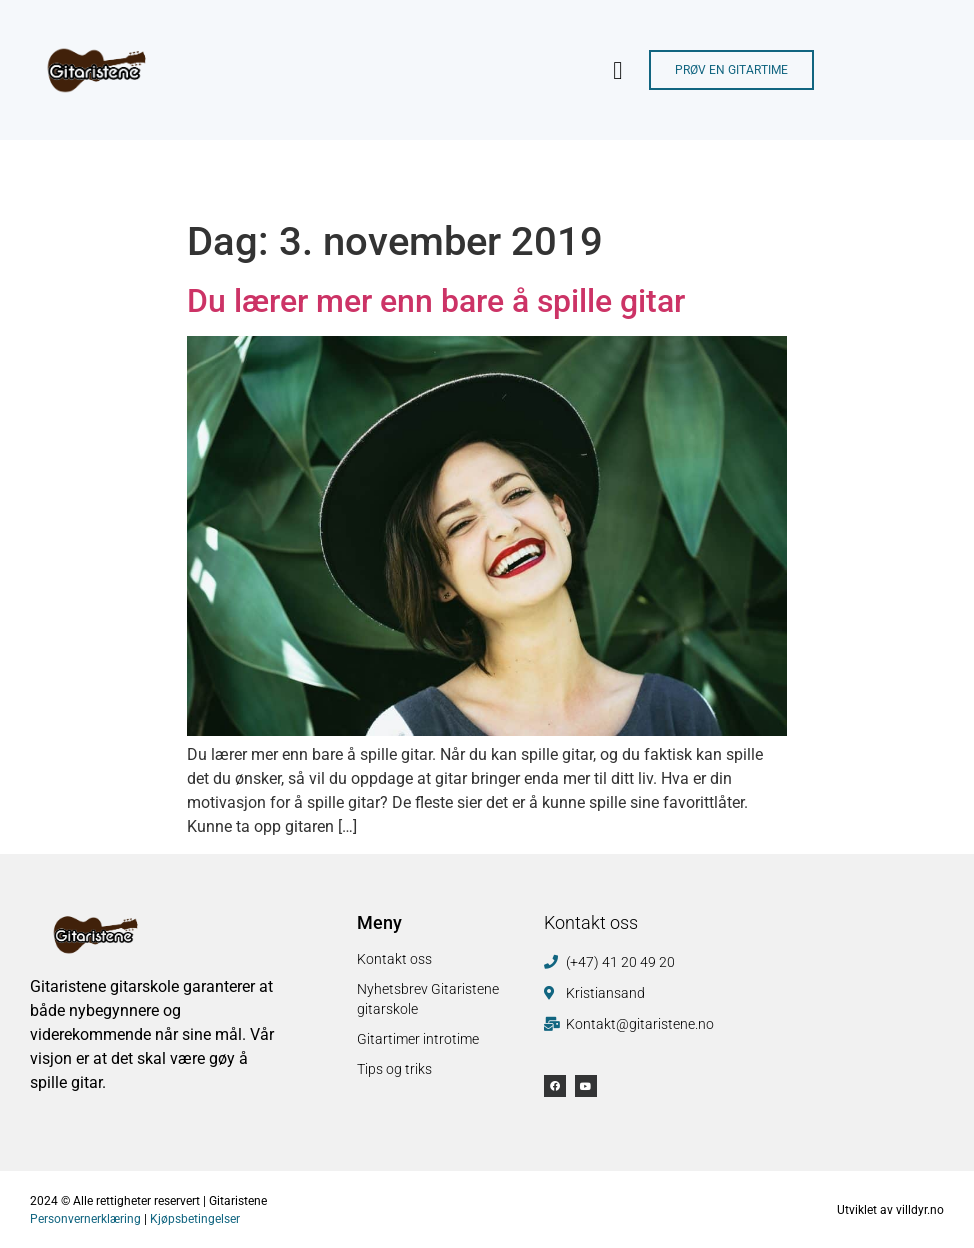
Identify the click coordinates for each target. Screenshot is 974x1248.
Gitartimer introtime (418, 1039)
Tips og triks (394, 1069)
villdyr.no (920, 1210)
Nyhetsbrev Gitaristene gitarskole (428, 999)
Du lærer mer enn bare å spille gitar (436, 301)
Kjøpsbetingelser (195, 1219)
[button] (618, 70)
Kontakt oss (394, 959)
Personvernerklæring (85, 1219)
